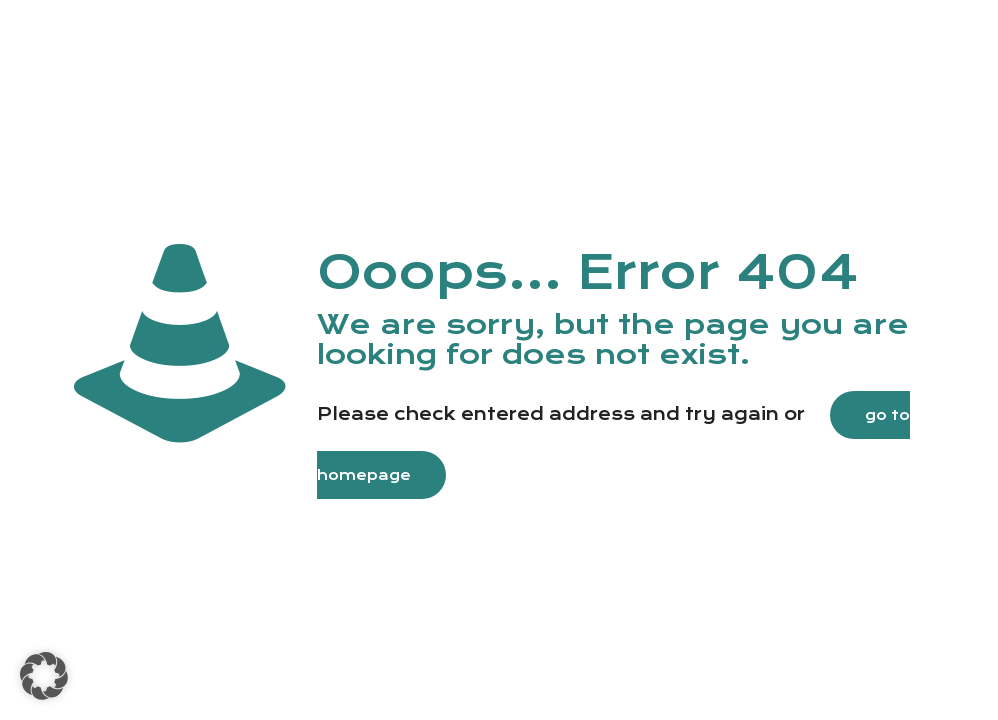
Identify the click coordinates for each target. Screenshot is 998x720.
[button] (44, 676)
